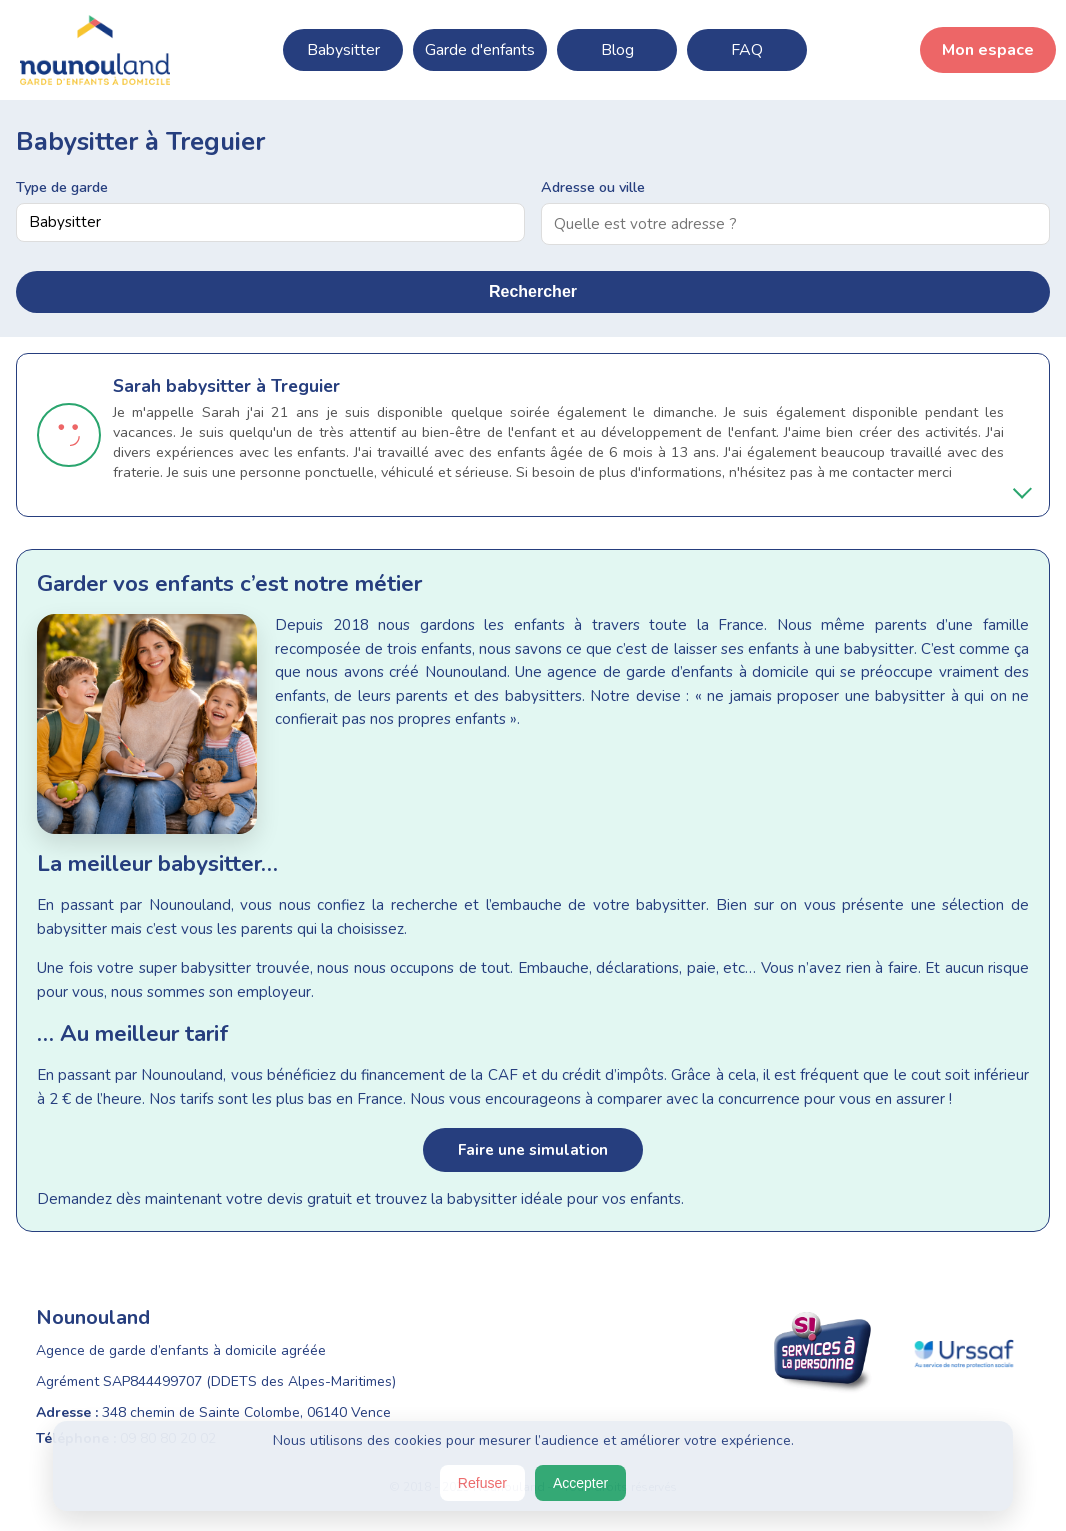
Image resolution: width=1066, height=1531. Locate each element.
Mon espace (988, 50)
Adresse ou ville (593, 187)
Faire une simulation (533, 1150)
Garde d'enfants (480, 50)
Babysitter (343, 50)
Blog (617, 50)
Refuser (482, 1483)
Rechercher (533, 291)
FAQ (747, 50)
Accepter (580, 1483)
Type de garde (62, 187)
